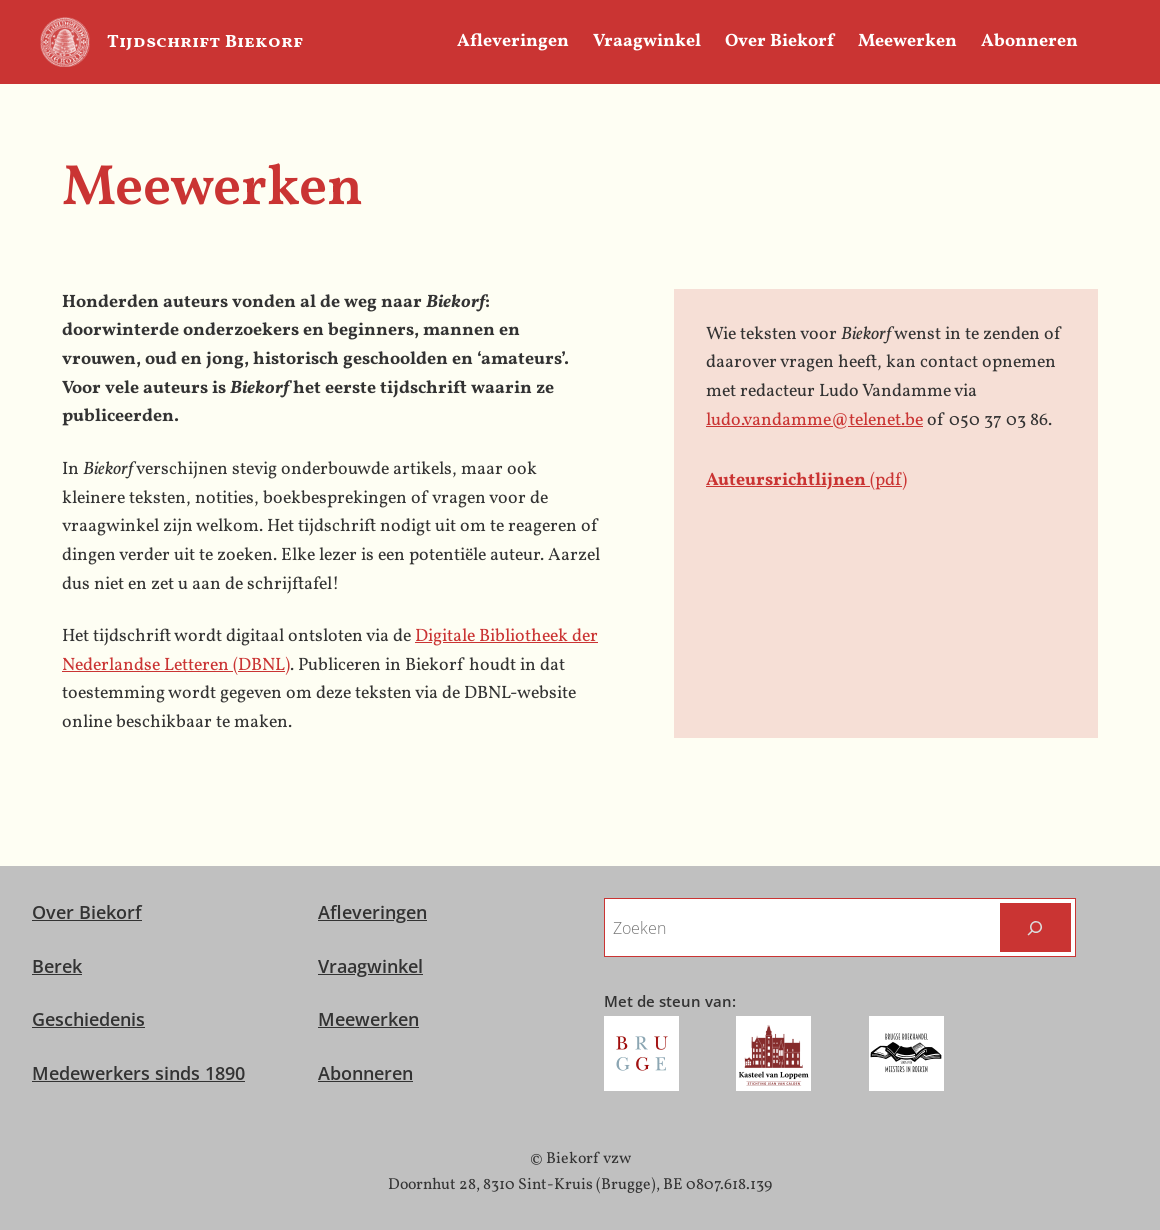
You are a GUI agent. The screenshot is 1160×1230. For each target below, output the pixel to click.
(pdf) (806, 480)
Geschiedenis (88, 1019)
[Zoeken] (1035, 927)
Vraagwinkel (370, 966)
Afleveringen (372, 912)
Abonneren (365, 1073)
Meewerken (368, 1019)
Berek (57, 966)
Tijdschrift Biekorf (205, 42)
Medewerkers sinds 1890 (138, 1073)
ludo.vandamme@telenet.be (814, 420)
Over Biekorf (87, 912)
